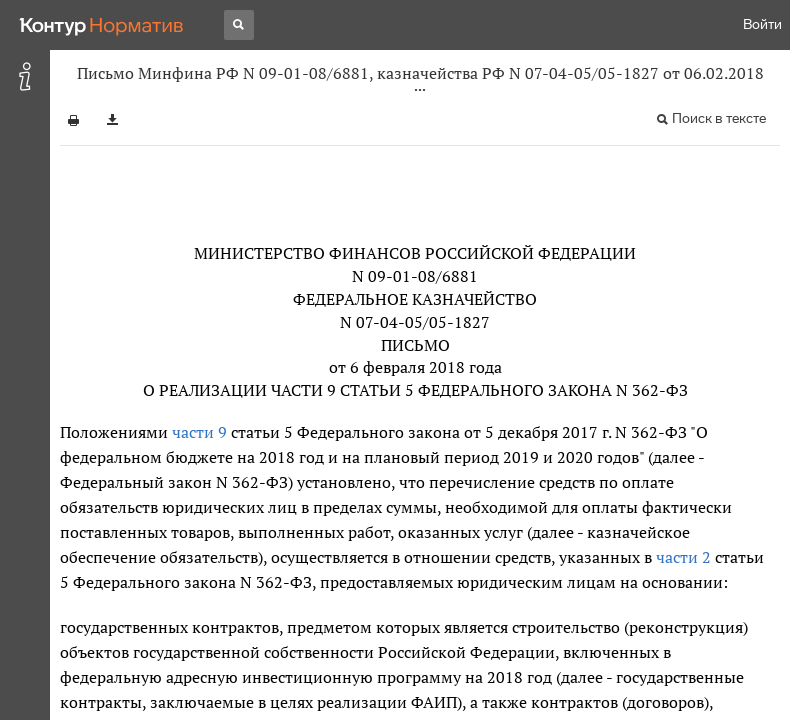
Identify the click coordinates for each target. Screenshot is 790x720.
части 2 (683, 557)
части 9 (199, 432)
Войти (762, 24)
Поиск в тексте (719, 118)
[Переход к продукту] (102, 25)
